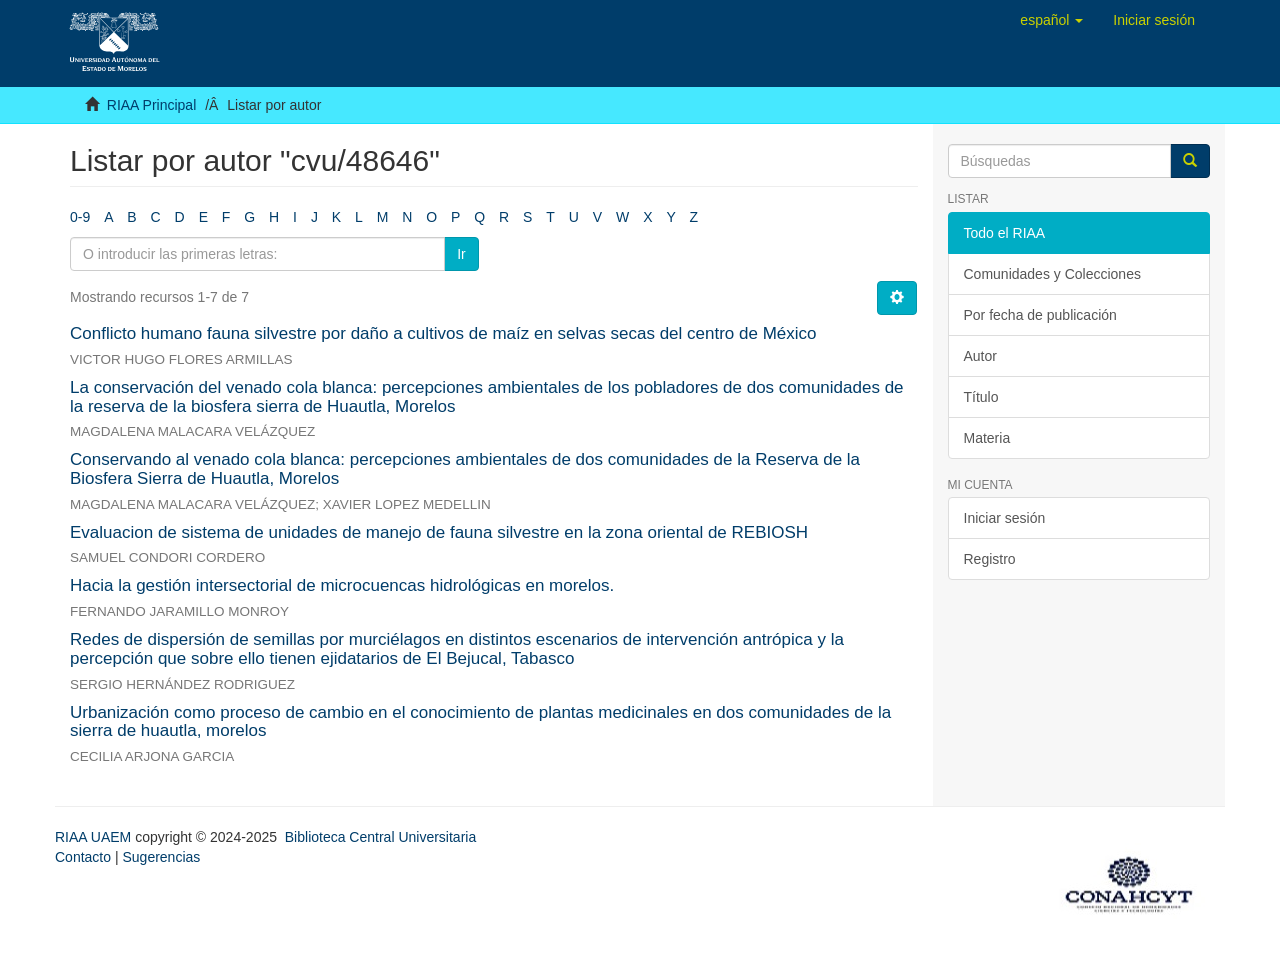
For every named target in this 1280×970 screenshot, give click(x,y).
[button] (1051, 20)
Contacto (83, 857)
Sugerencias (161, 857)
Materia (987, 438)
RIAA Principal (151, 105)
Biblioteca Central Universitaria (380, 837)
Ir (461, 254)
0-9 (80, 217)
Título (981, 397)
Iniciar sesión (1005, 518)
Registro (990, 559)
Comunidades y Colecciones (1052, 274)
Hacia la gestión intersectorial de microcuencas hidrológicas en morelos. (342, 585)
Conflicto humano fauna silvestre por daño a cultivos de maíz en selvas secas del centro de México (443, 333)
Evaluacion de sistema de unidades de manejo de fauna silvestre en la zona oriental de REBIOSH (439, 532)
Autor (980, 356)
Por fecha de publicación (1040, 315)
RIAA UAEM (95, 837)
